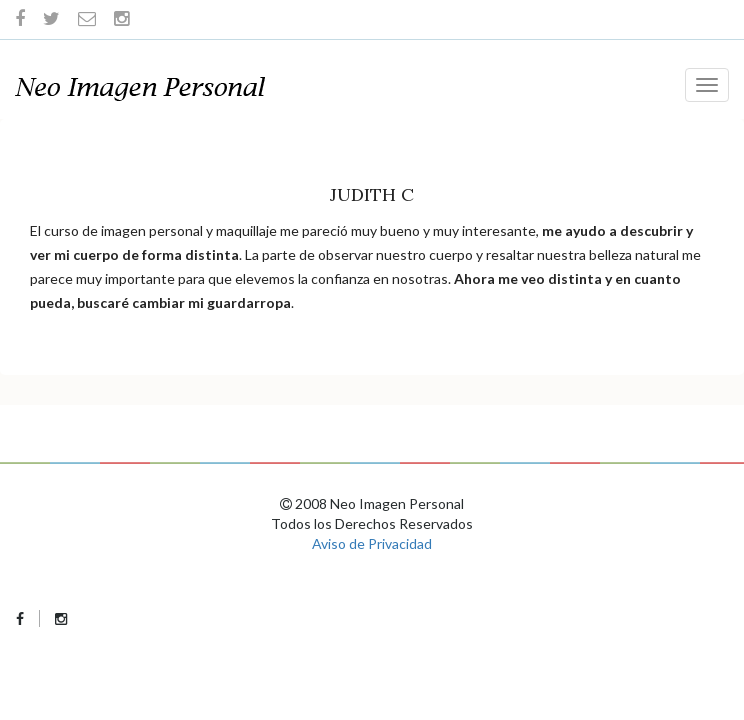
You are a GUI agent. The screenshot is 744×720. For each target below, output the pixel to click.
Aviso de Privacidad (372, 543)
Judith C (372, 194)
